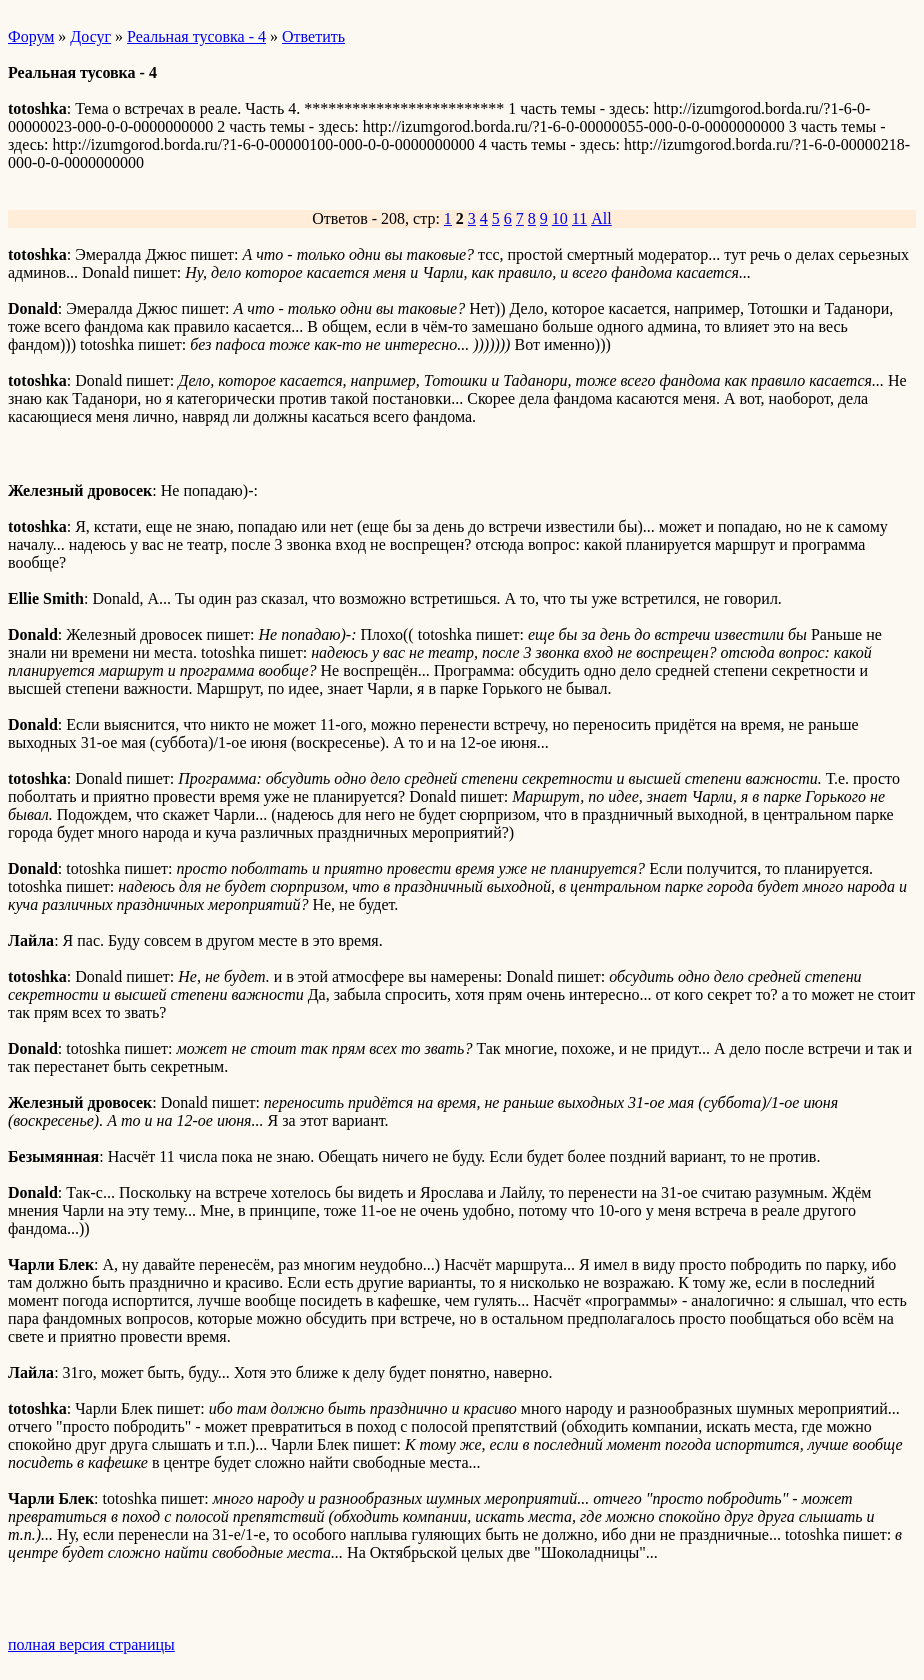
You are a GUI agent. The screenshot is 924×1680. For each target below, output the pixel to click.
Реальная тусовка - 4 (196, 36)
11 (579, 218)
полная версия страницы (91, 1644)
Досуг (90, 36)
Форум (31, 36)
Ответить (313, 36)
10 (560, 218)
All (601, 218)
